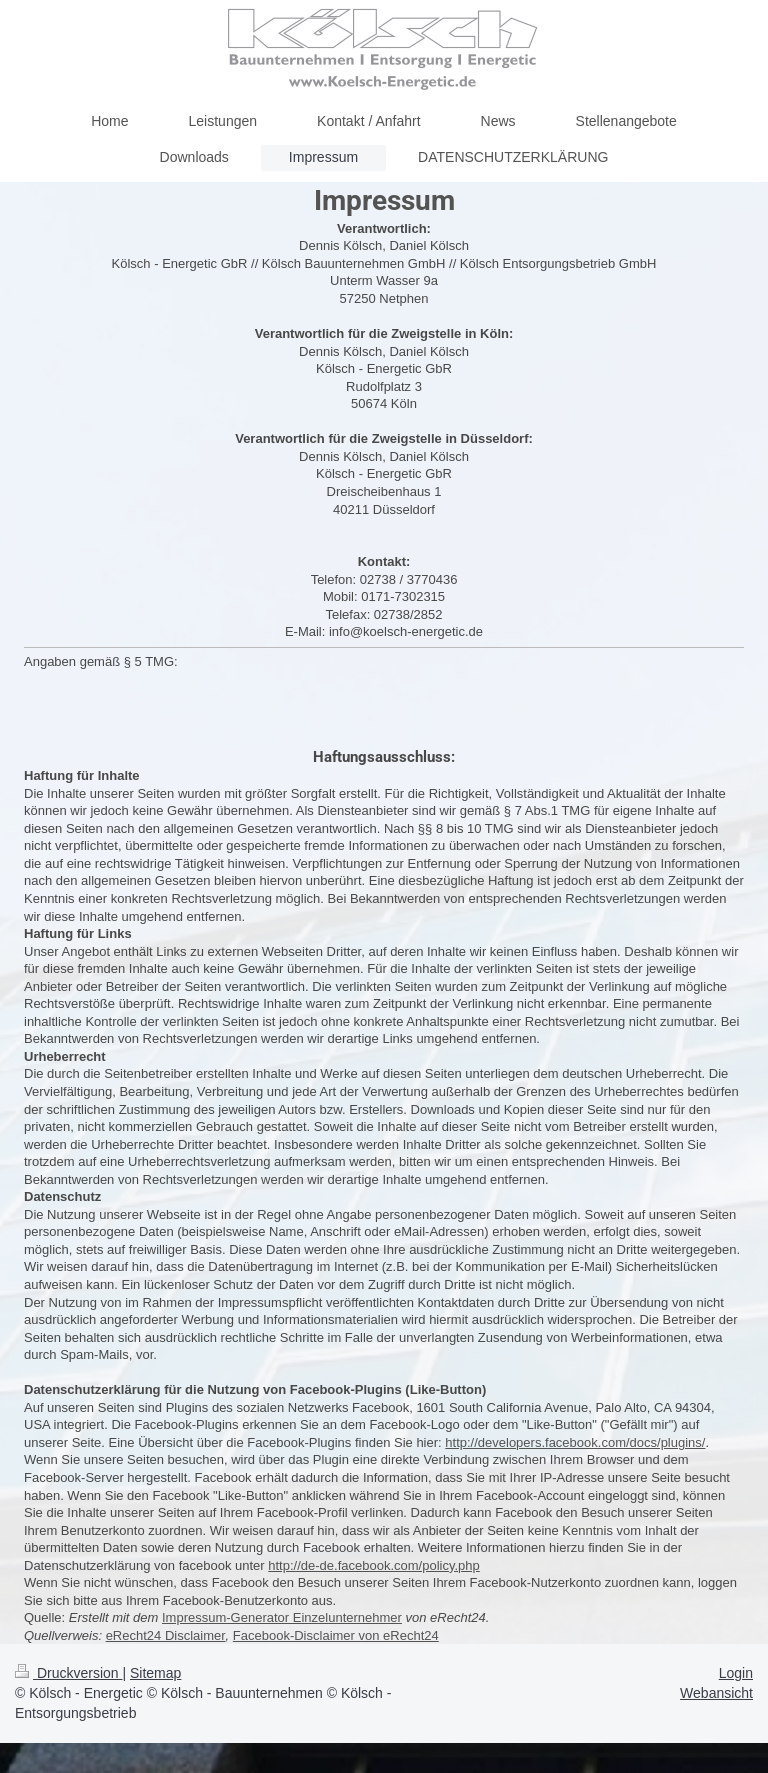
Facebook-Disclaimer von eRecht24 (336, 1635)
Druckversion (68, 1673)
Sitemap (155, 1673)
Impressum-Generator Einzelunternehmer (282, 1617)
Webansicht (716, 1693)
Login (736, 1673)
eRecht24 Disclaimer (166, 1635)
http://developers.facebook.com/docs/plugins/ (575, 1442)
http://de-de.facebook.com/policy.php (374, 1565)
